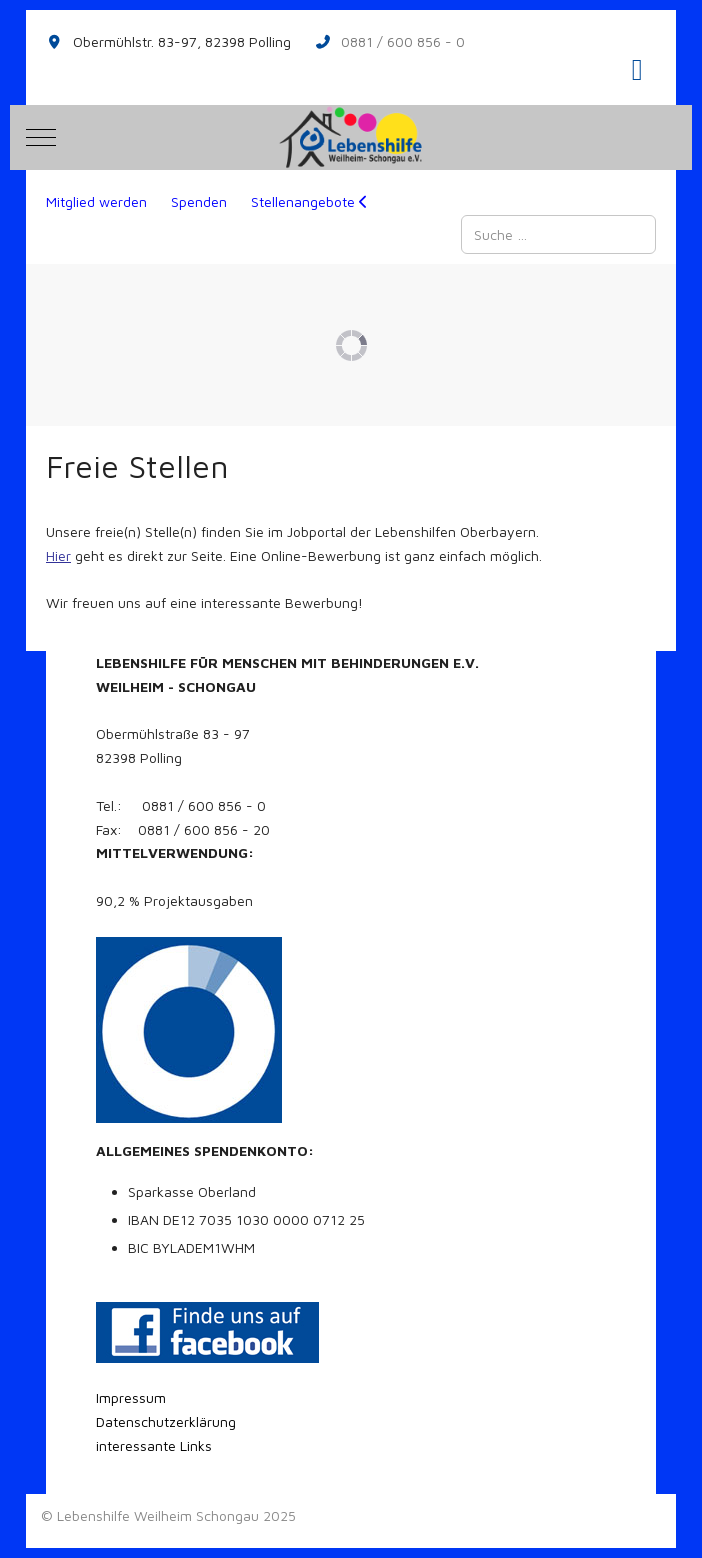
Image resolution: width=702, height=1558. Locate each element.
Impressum (131, 1397)
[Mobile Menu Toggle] (41, 137)
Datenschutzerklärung (166, 1421)
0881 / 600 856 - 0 (403, 41)
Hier (58, 555)
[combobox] (558, 234)
